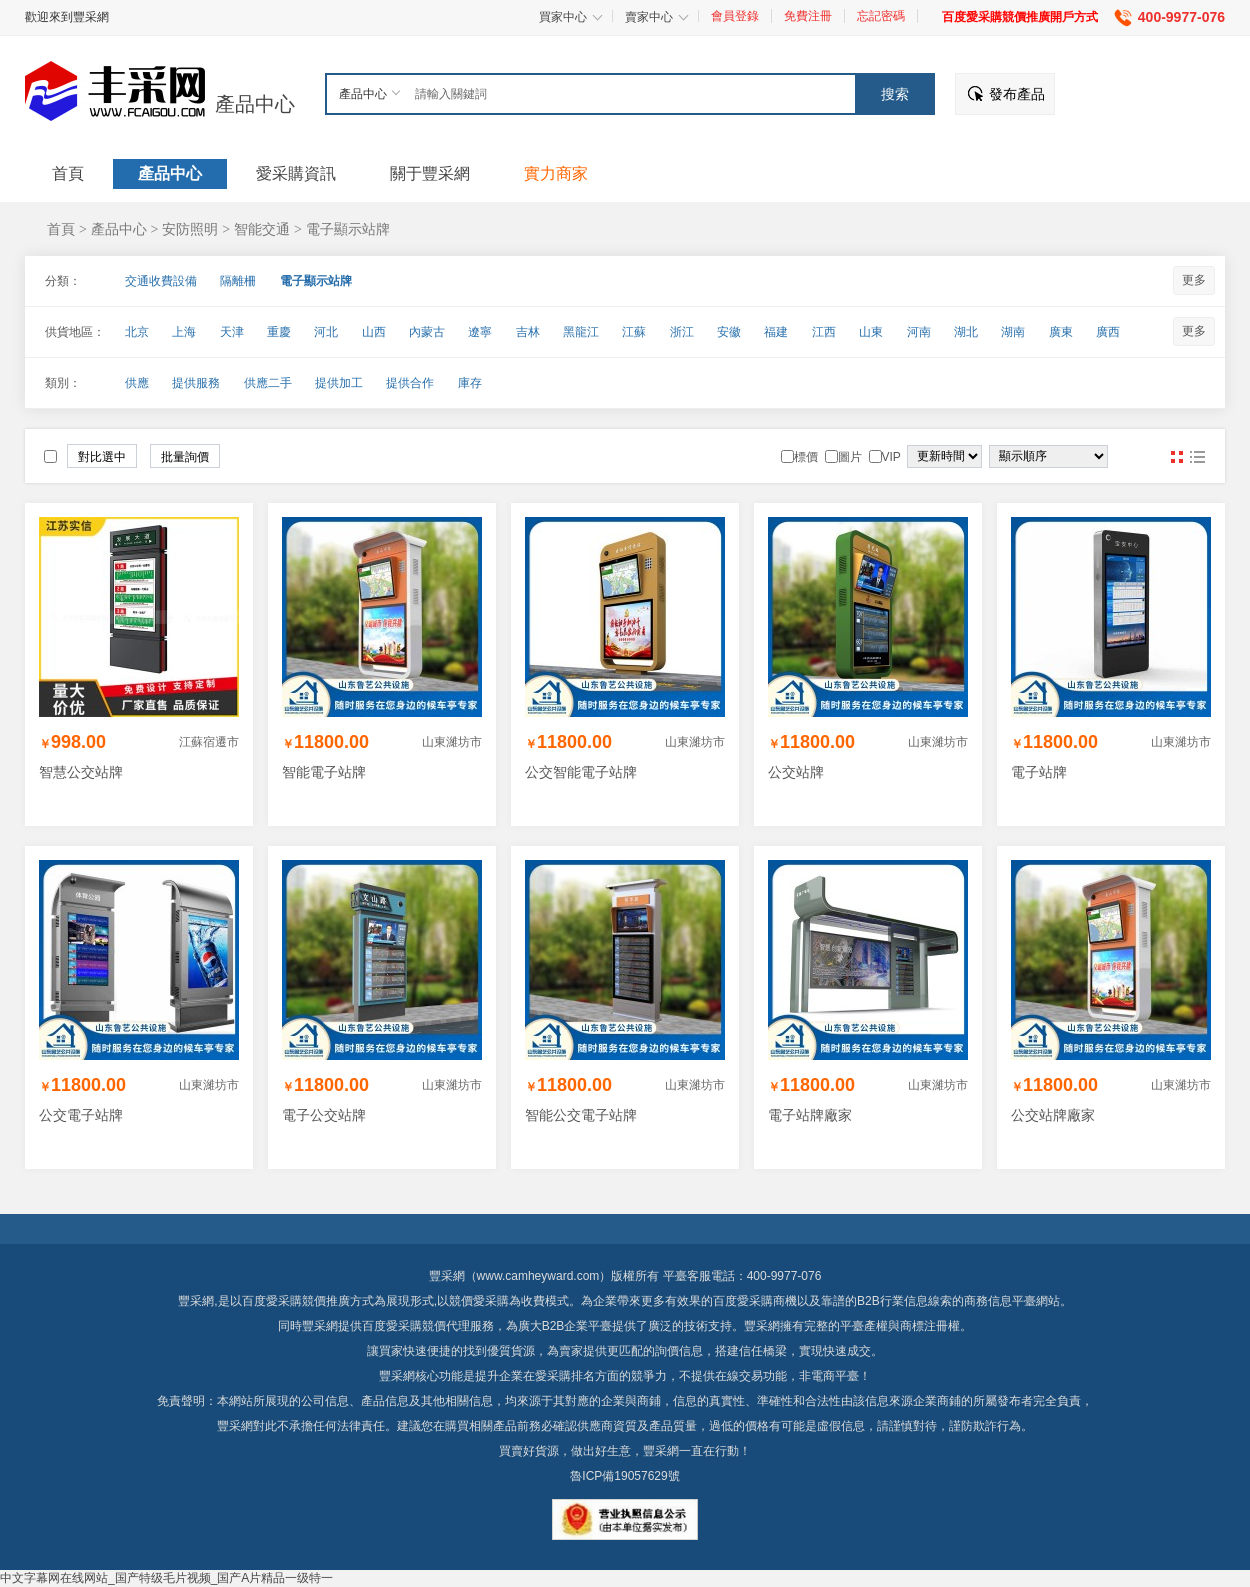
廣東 (1061, 332)
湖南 (1013, 332)
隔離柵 (238, 281)
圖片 (1177, 457)
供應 (137, 383)
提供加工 (339, 383)
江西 (824, 332)
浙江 (682, 332)
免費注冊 (808, 16)
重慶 (279, 332)
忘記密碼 (881, 16)
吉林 (528, 332)
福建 (776, 332)
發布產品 (1017, 94)
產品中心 (255, 104)
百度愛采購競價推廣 (296, 1301)
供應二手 (268, 383)
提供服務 (196, 383)
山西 (374, 332)
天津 (232, 332)
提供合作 (410, 383)
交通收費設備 (161, 281)
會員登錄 (735, 16)
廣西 (1108, 332)
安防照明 (190, 229)
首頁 (61, 229)
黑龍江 (581, 332)
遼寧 (480, 332)
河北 (326, 332)
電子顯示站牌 (348, 229)
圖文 (1197, 457)
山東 (871, 332)
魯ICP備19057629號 (624, 1476)
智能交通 (262, 229)
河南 (919, 332)
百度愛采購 (392, 1326)
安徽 (729, 332)
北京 (137, 332)
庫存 (470, 383)
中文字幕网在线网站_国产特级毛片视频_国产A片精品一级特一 (166, 1578)
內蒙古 (427, 332)
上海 (184, 332)
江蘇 (634, 332)
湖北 (966, 332)
